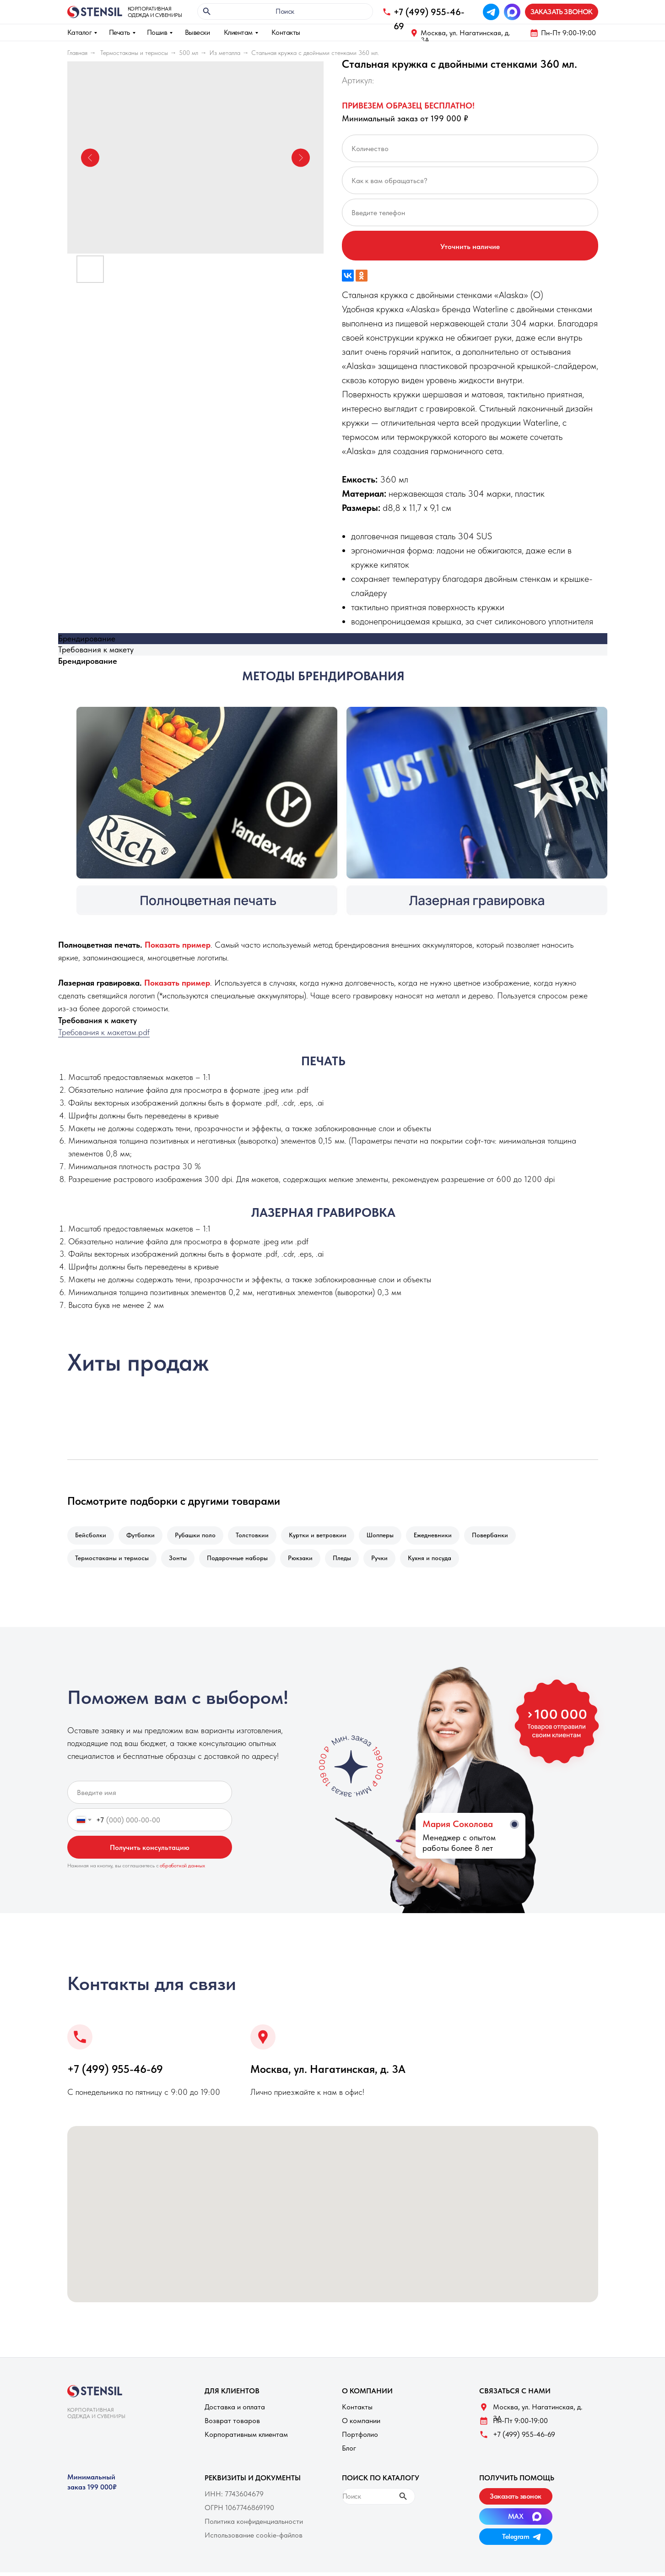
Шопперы (390, 1536)
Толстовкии (258, 1536)
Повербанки (504, 1536)
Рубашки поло (199, 1536)
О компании (361, 2424)
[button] (561, 12)
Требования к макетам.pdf (104, 1032)
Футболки (143, 1536)
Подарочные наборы (241, 1560)
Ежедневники (445, 1536)
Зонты (180, 1560)
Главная (77, 52)
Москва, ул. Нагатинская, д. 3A (465, 36)
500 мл (188, 52)
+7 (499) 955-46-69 (115, 2072)
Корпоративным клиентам (246, 2438)
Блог (349, 2451)
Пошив (157, 32)
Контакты (285, 32)
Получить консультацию (149, 1851)
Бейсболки (91, 1536)
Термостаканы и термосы (134, 52)
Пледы (350, 1560)
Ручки (389, 1560)
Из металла (224, 52)
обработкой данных (182, 1869)
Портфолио (360, 2438)
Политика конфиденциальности (254, 2525)
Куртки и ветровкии (326, 1536)
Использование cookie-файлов (254, 2538)
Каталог (79, 32)
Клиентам (238, 32)
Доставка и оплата (235, 2410)
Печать (119, 32)
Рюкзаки (306, 1560)
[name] (149, 1795)
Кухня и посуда (441, 1560)
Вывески (197, 32)
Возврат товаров (232, 2424)
